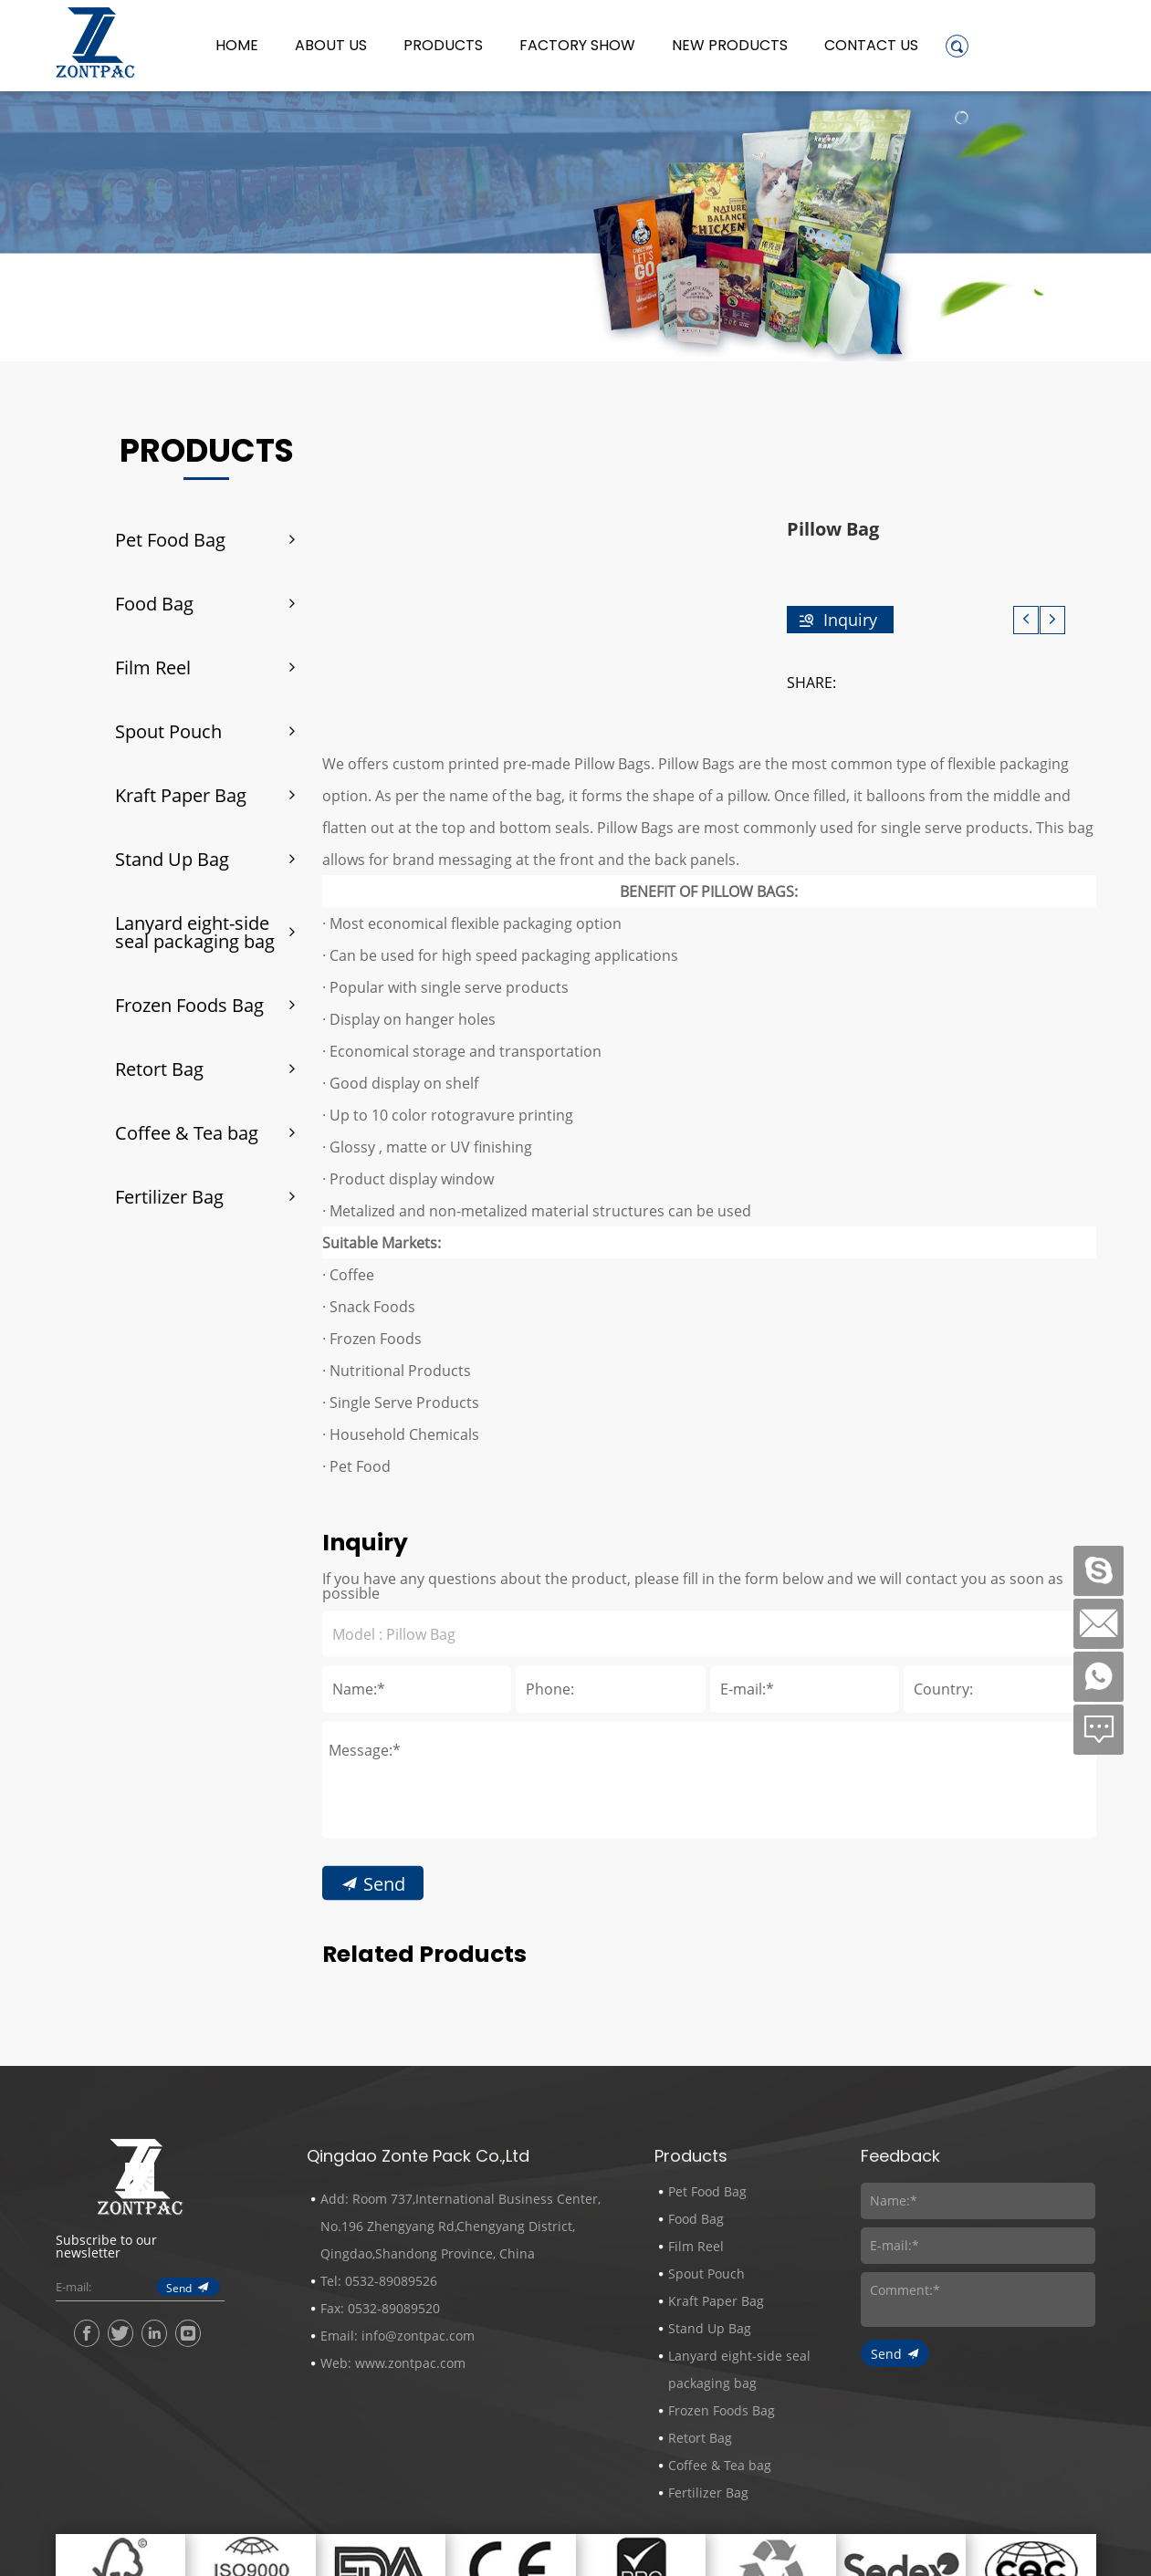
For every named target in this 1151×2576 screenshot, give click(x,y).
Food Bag (154, 603)
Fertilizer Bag (169, 1196)
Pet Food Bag (170, 539)
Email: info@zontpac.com (397, 2335)
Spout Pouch (168, 731)
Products (443, 45)
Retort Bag (159, 1068)
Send (384, 2044)
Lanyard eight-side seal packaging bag (195, 932)
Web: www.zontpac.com (393, 2363)
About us (331, 45)
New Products (730, 45)
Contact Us (871, 45)
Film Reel (153, 667)
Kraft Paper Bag (180, 795)
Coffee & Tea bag (186, 1132)
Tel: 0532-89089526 (378, 2280)
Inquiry (850, 620)
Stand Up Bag (172, 859)
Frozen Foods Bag (189, 1005)
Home (236, 45)
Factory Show (577, 45)
